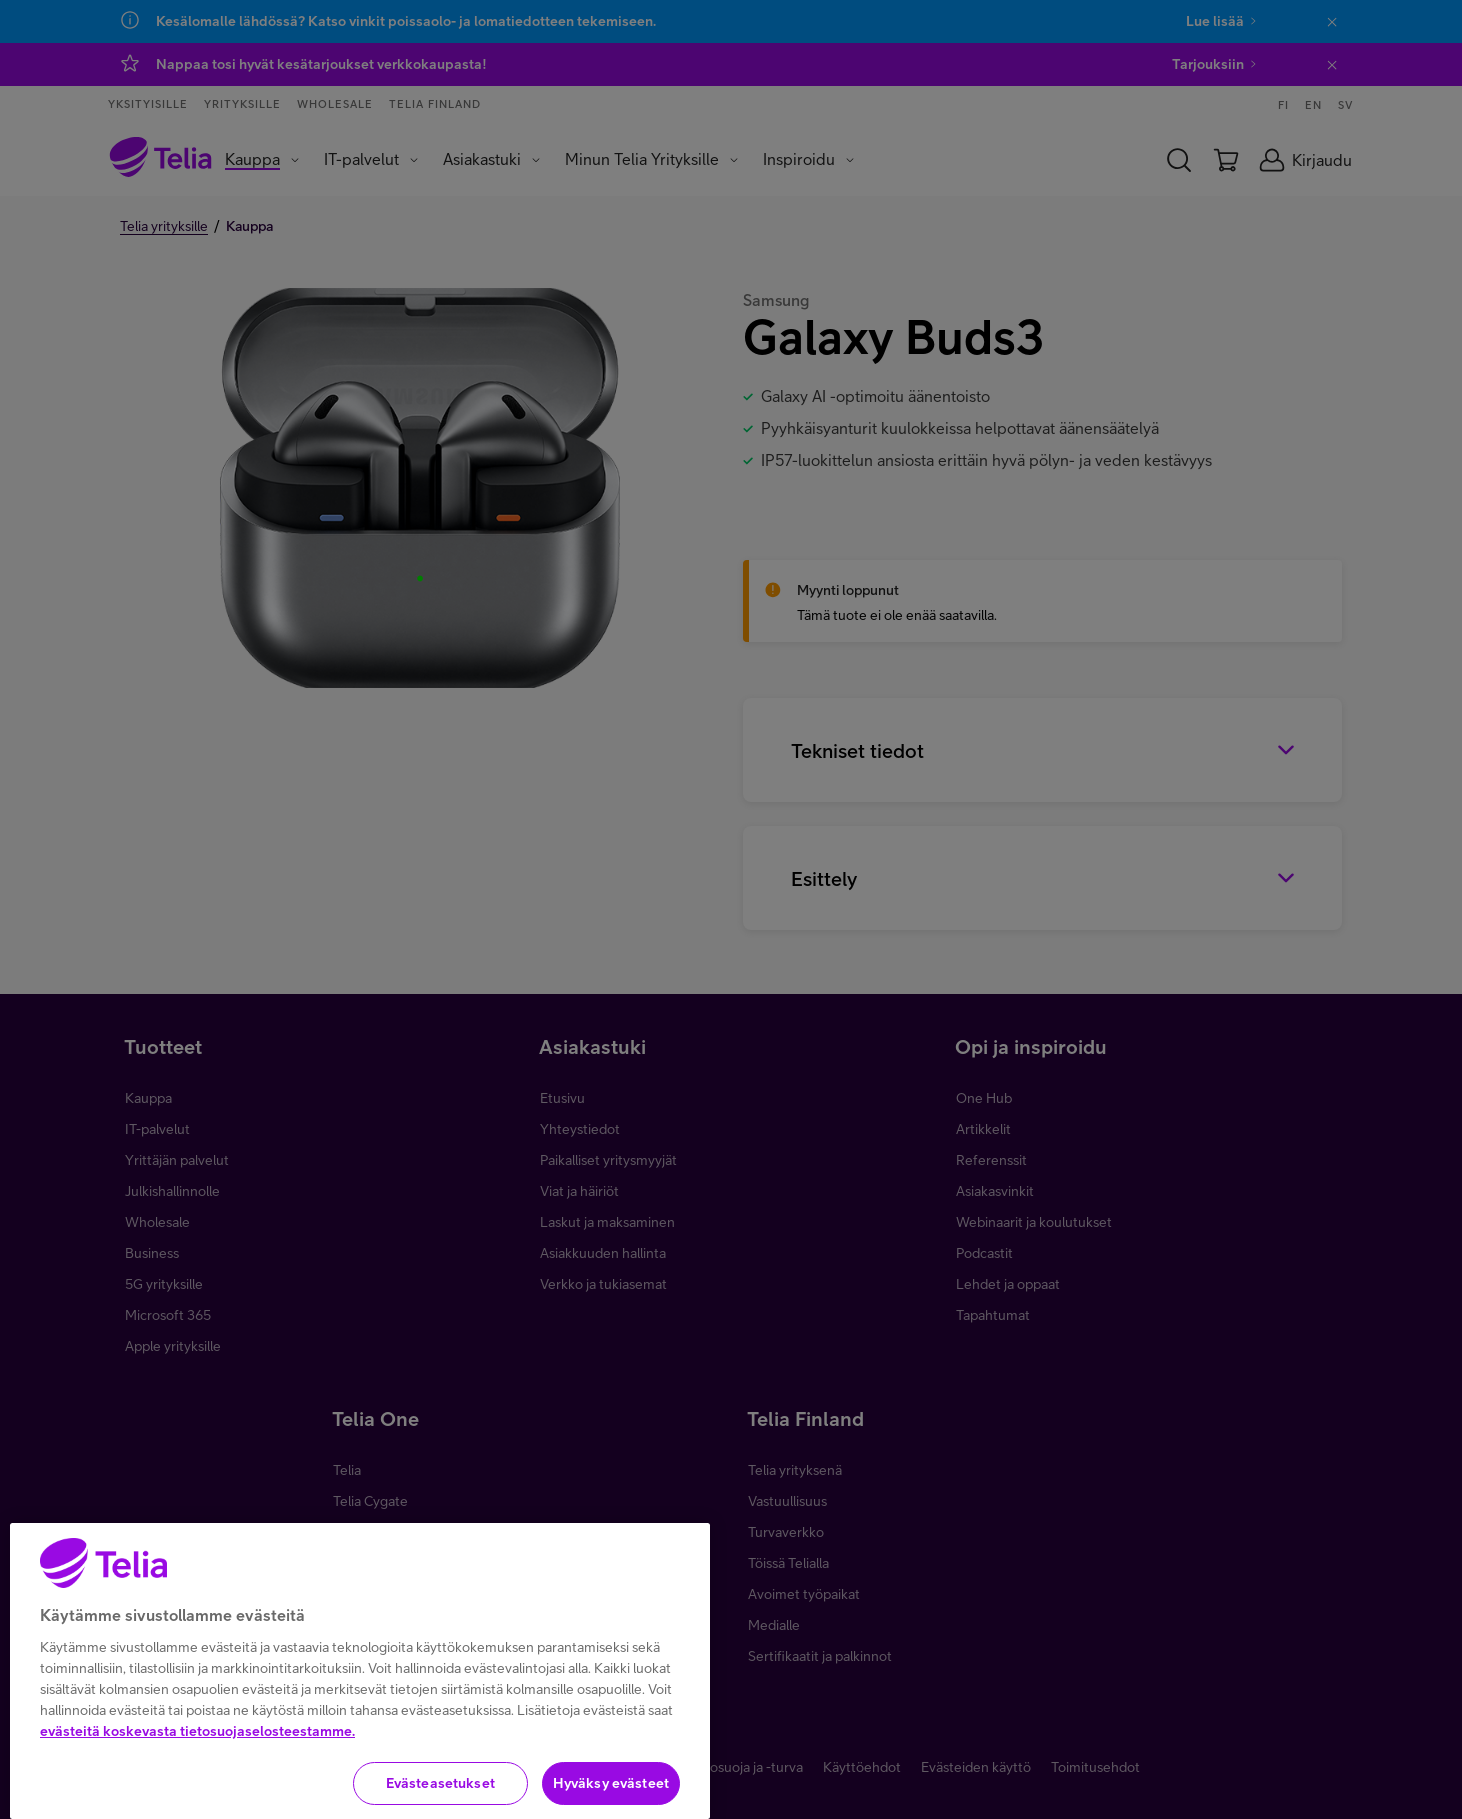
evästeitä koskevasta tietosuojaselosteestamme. (197, 1811)
